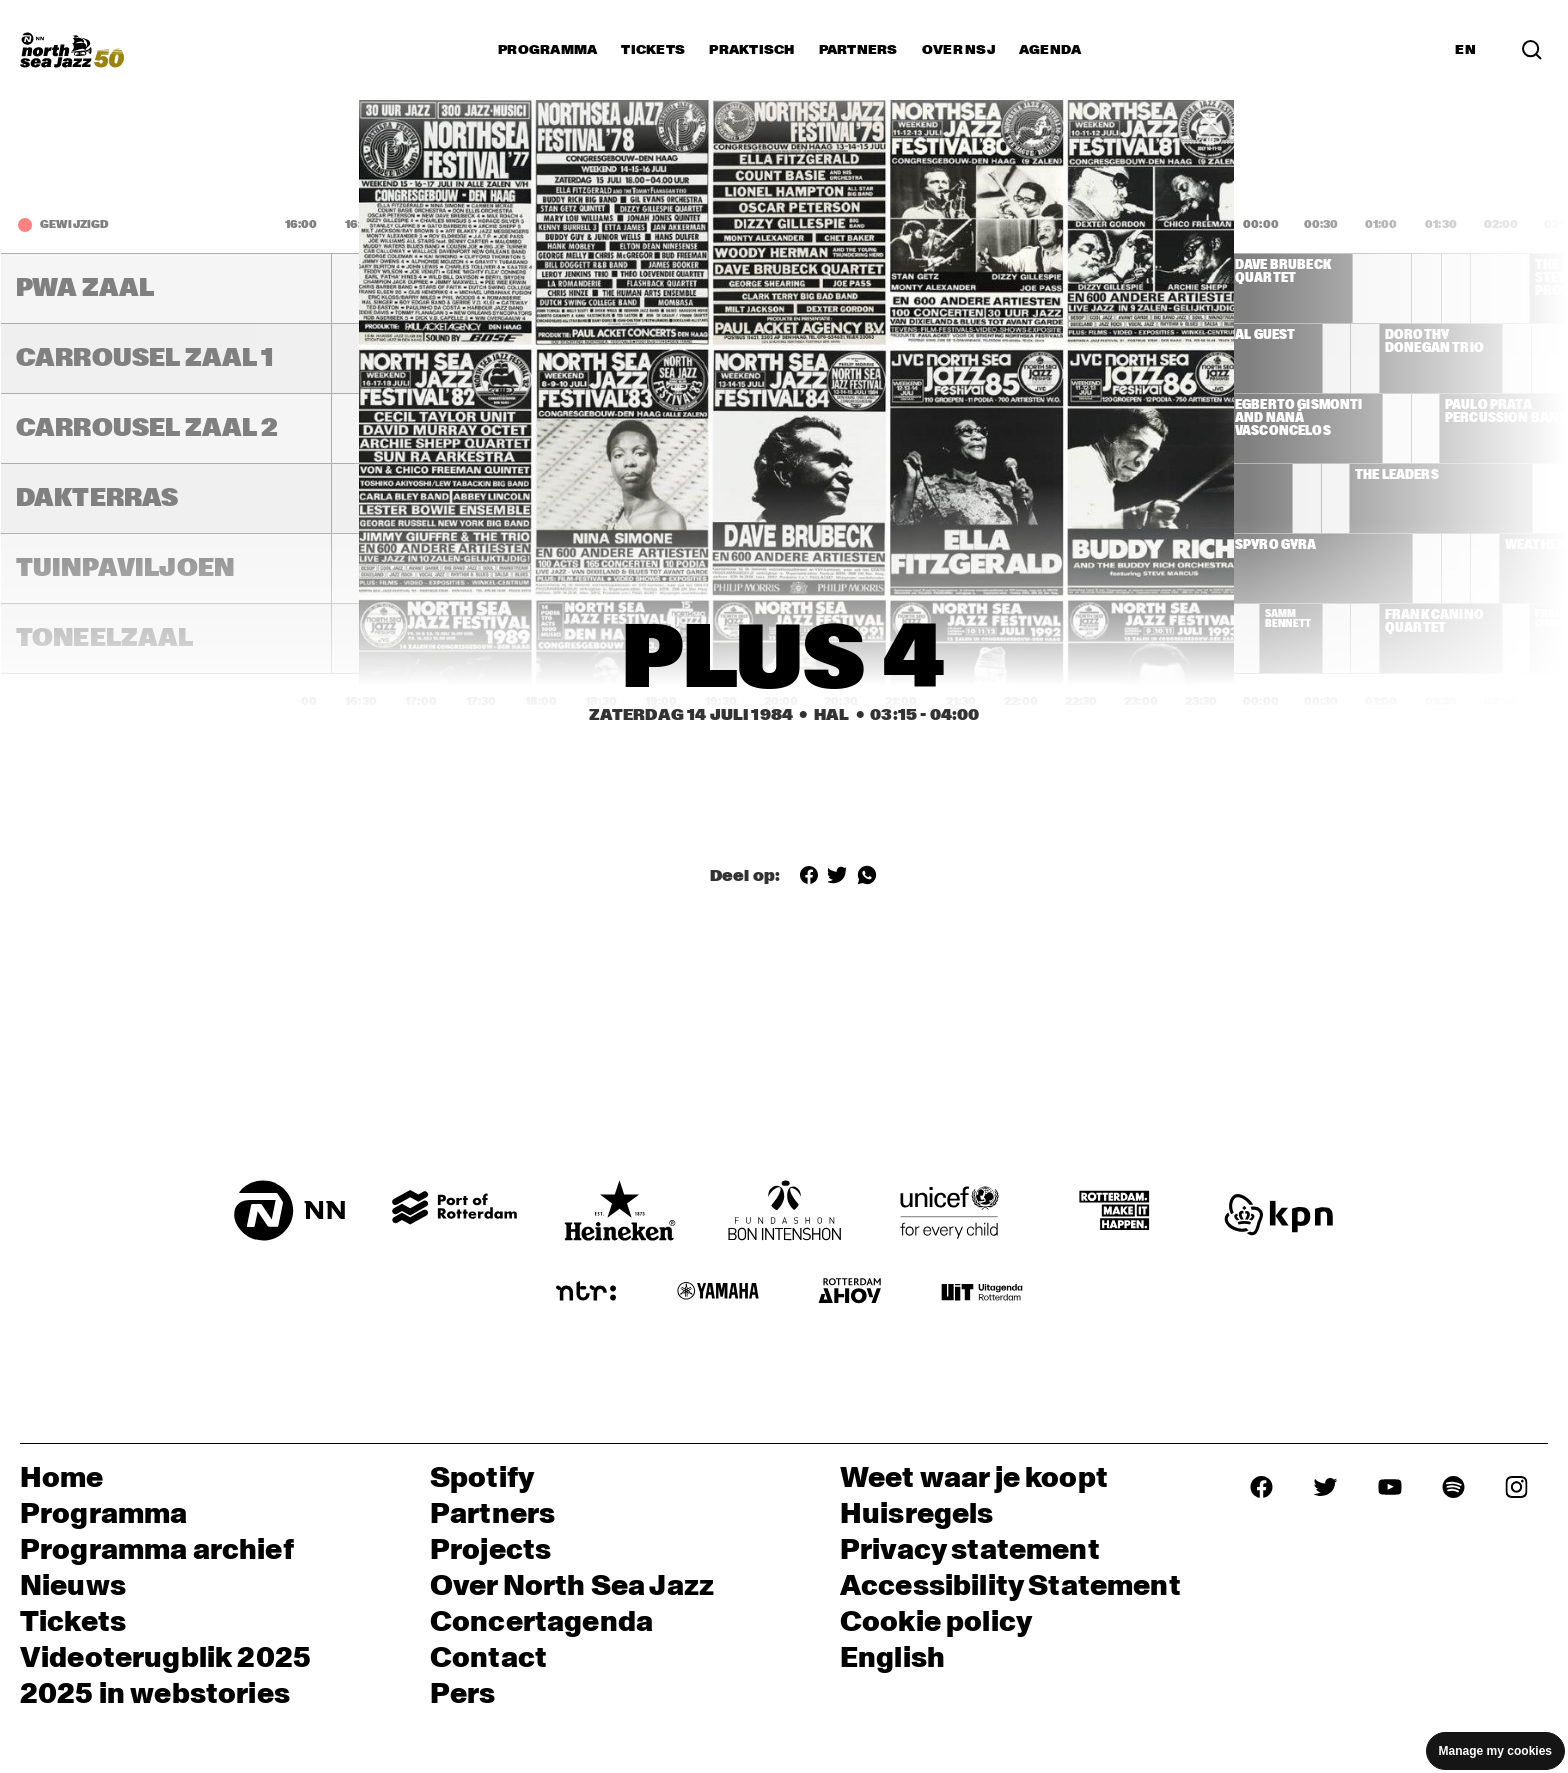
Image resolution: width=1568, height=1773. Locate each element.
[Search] (1532, 50)
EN (1465, 50)
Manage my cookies (1495, 1751)
